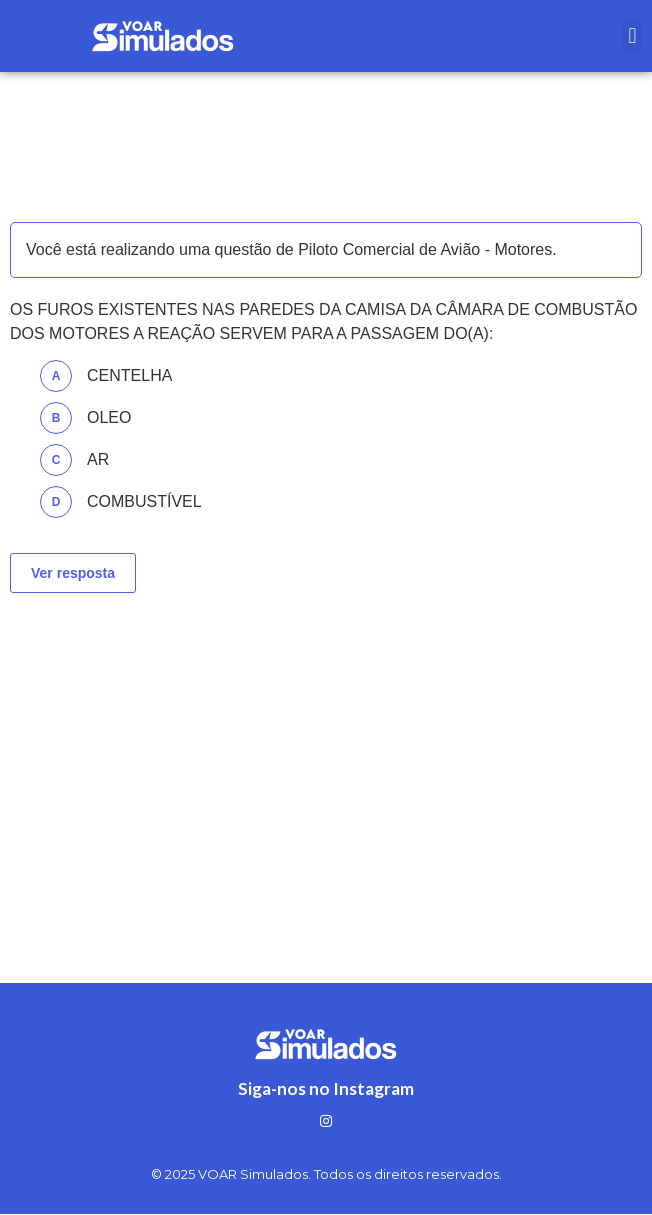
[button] (632, 36)
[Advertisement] (326, 763)
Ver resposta (73, 573)
